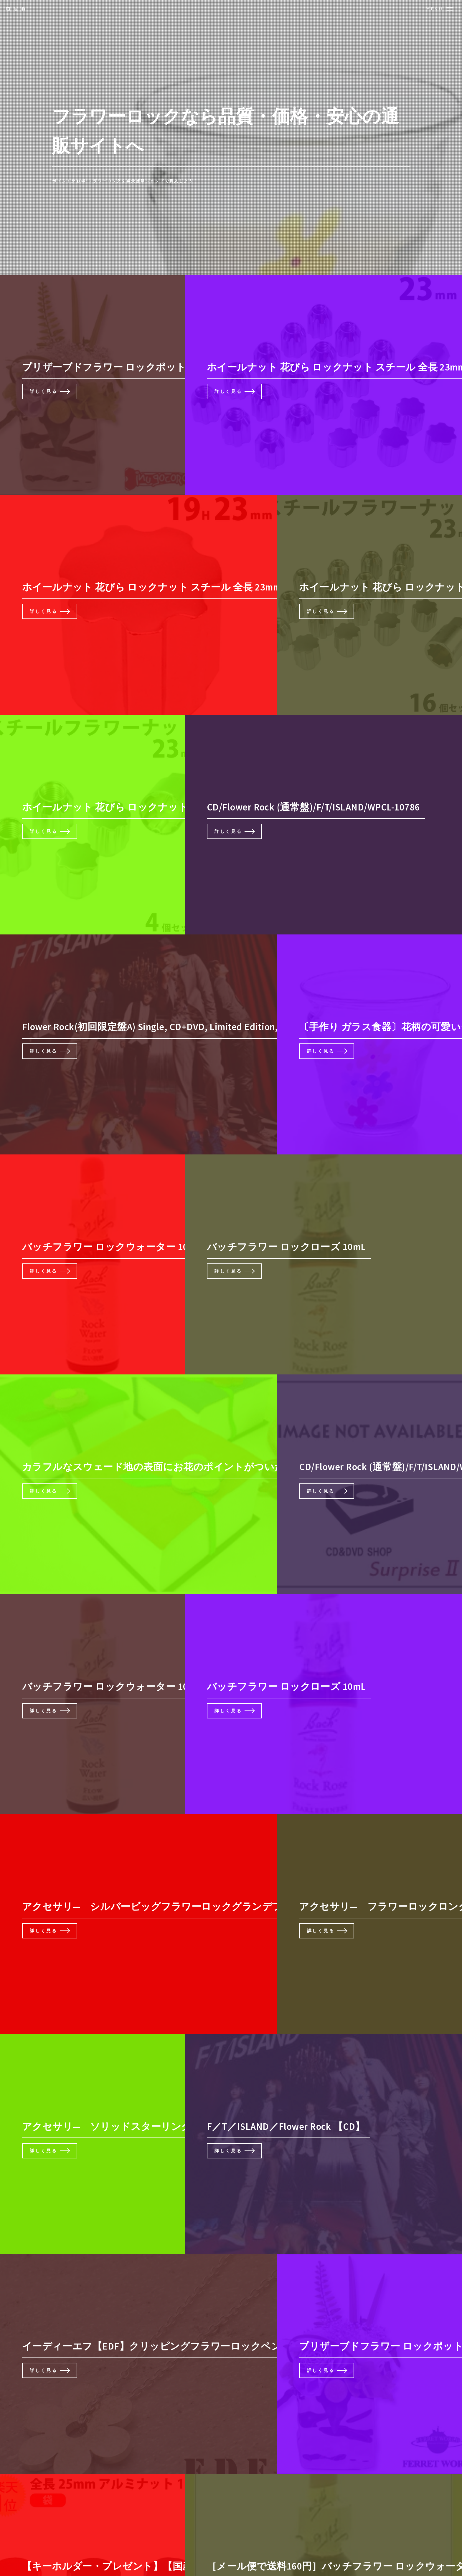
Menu (434, 8)
